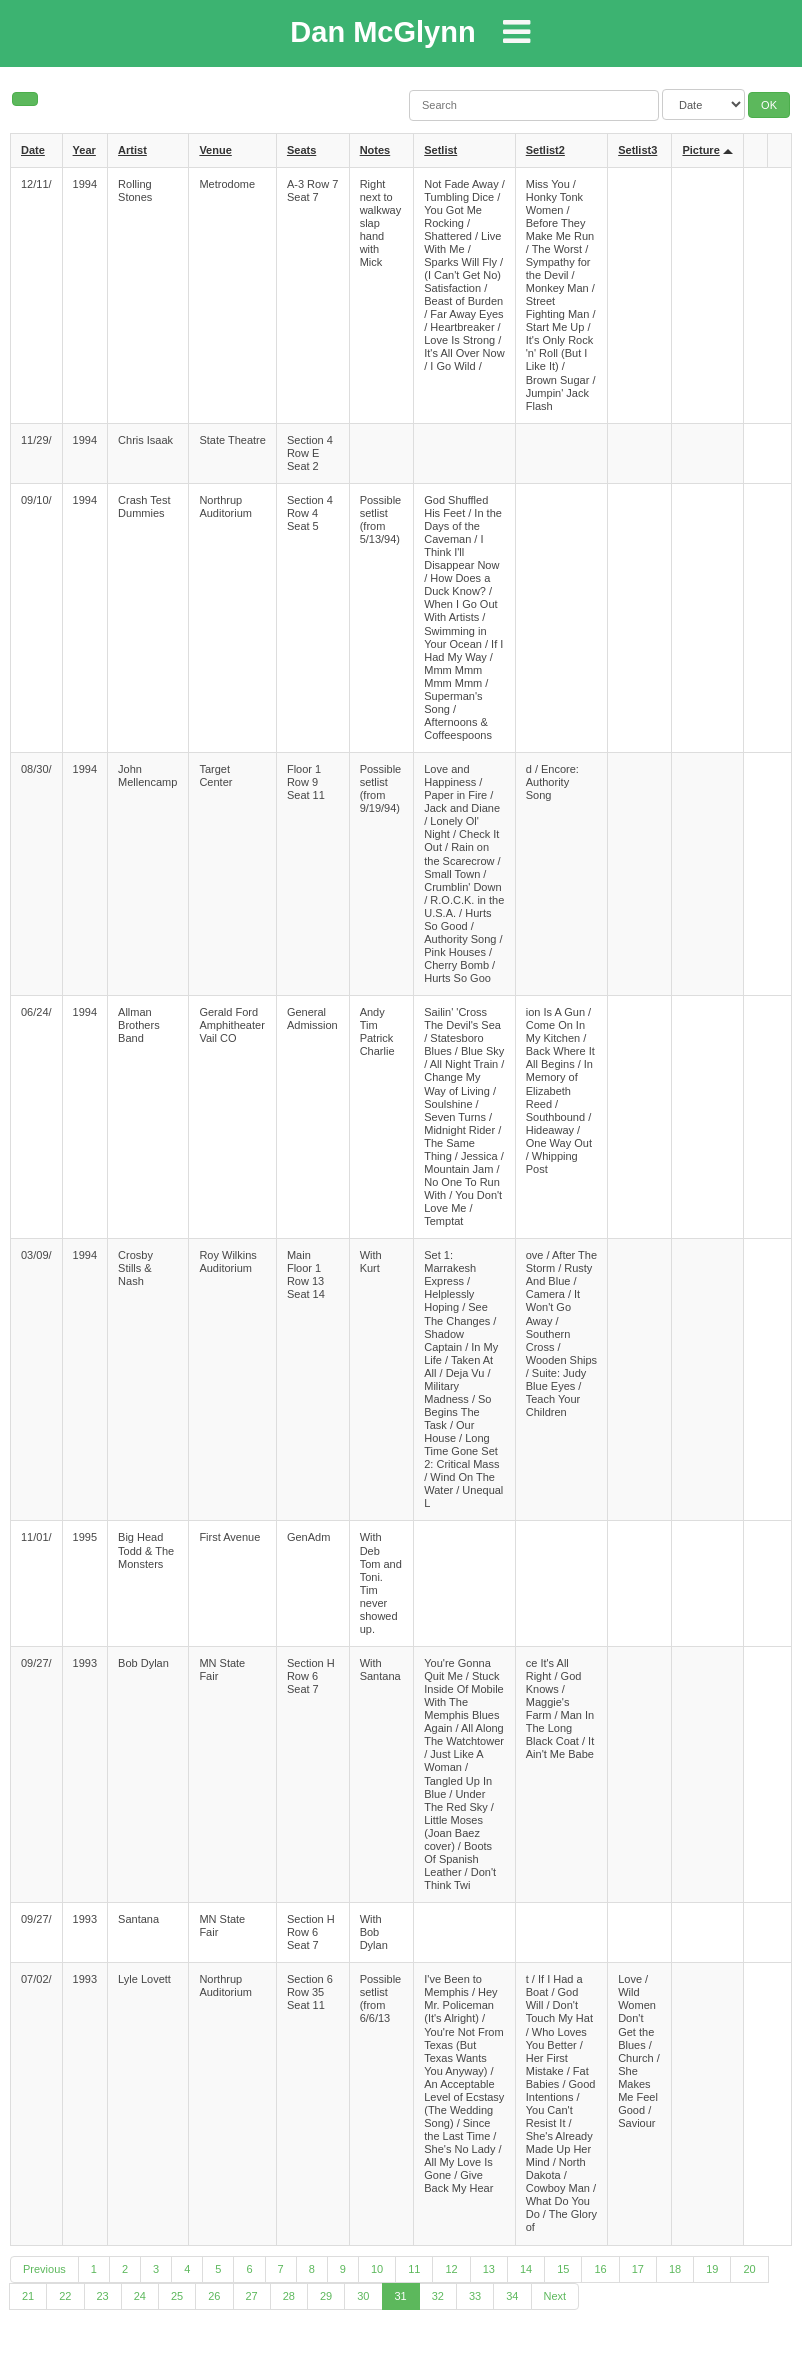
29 (326, 2296)
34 (512, 2296)
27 (252, 2296)
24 (140, 2296)
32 (438, 2296)
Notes (375, 150)
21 (28, 2296)
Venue (215, 150)
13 (489, 2269)
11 (414, 2269)
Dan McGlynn (382, 32)
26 (214, 2296)
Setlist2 (545, 150)
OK (769, 105)
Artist (132, 150)
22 (65, 2296)
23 (103, 2296)
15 (563, 2269)
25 (177, 2296)
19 (712, 2269)
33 (475, 2296)
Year (84, 150)
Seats (301, 150)
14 (526, 2269)
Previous (44, 2269)
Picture (700, 150)
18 (675, 2269)
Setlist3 (637, 150)
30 (363, 2296)
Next (555, 2296)
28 (289, 2296)
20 (749, 2269)
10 (377, 2269)
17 (638, 2269)
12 (451, 2269)
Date (33, 150)
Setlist (440, 150)
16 (600, 2269)
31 (401, 2296)
